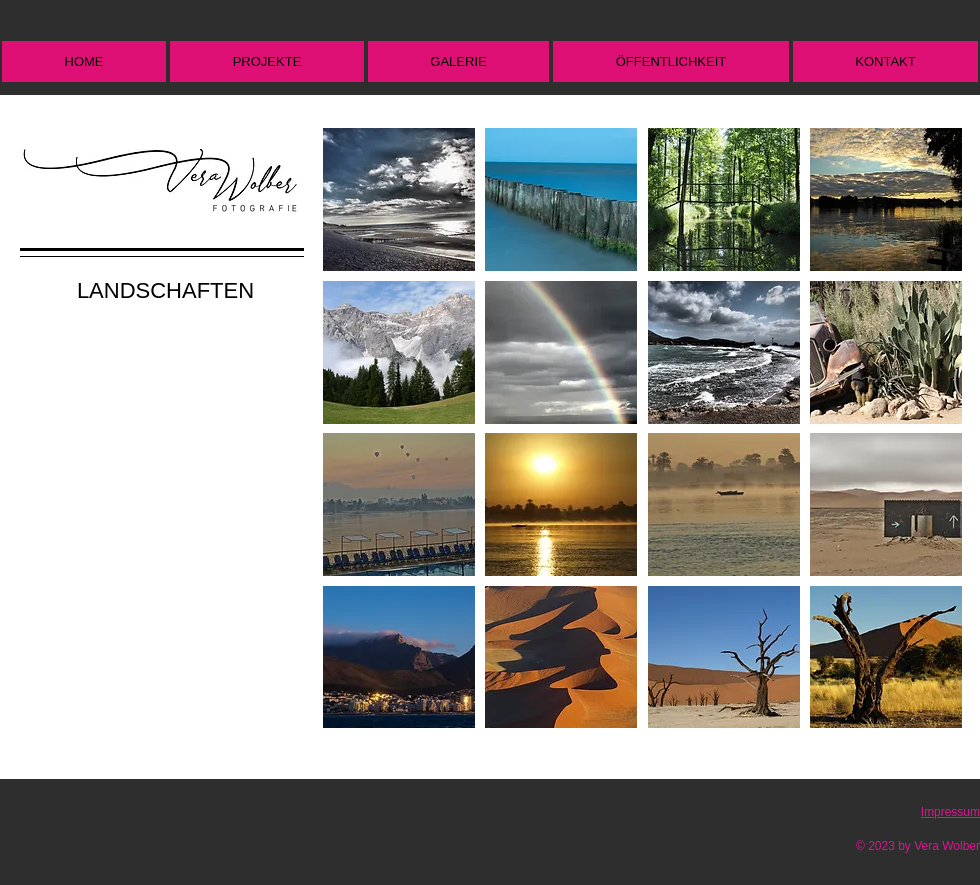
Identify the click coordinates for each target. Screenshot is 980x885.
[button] (267, 61)
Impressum (950, 812)
